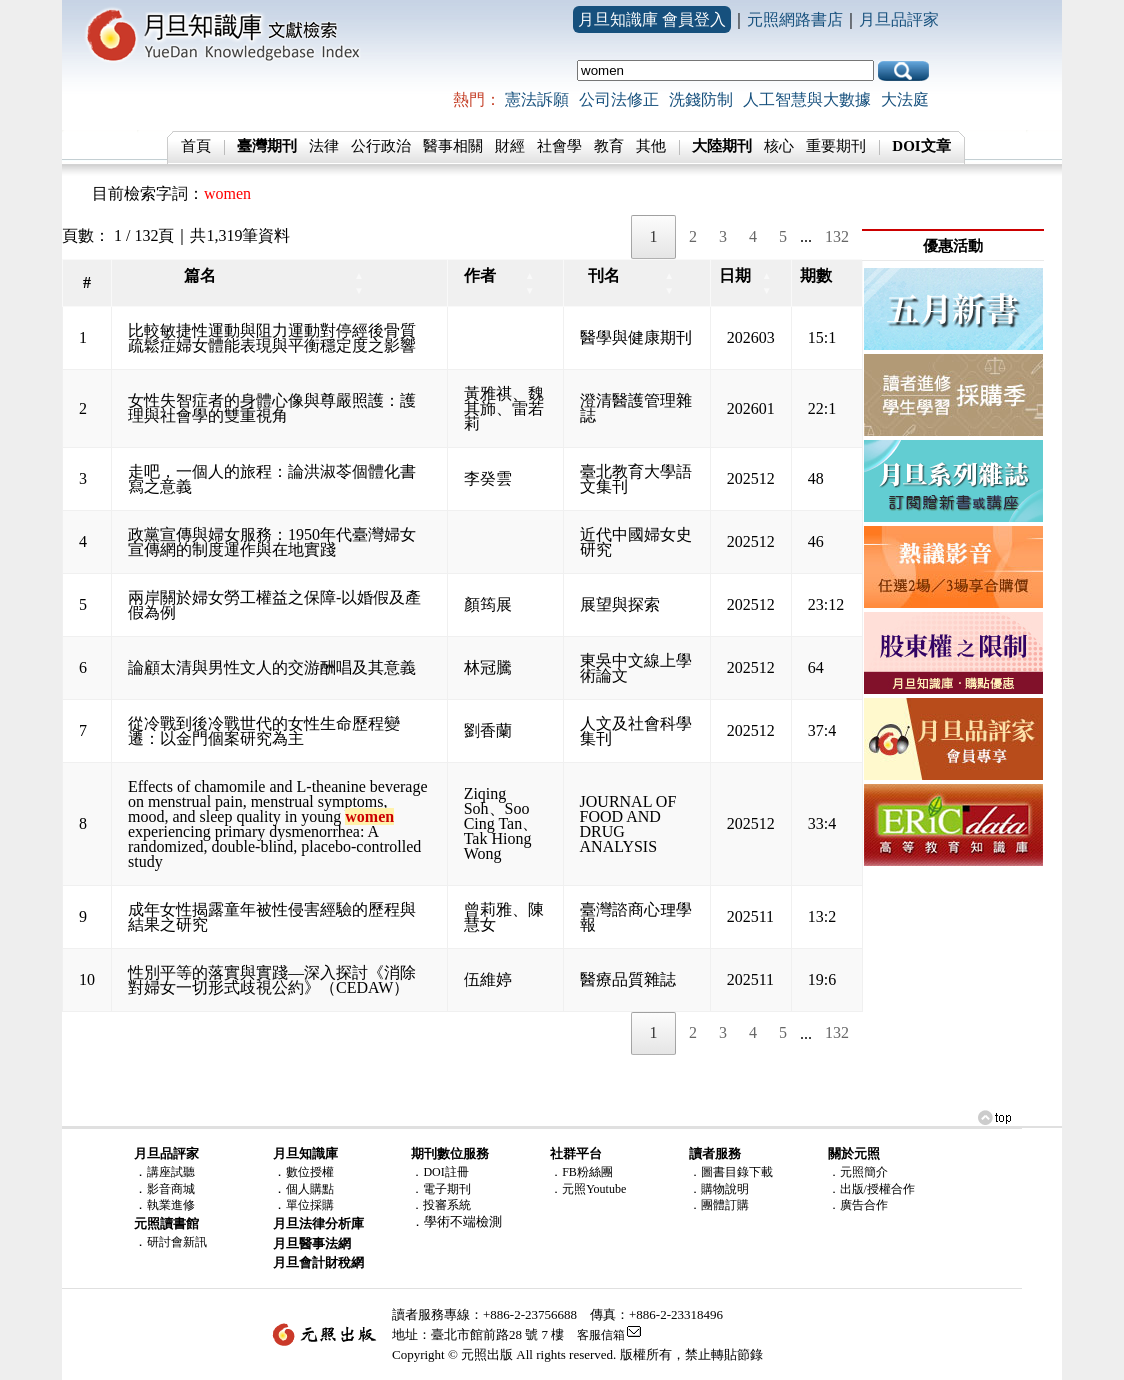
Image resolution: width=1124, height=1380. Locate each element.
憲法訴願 (537, 99)
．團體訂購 (719, 1205)
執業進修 (171, 1205)
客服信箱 (601, 1335)
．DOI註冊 (439, 1172)
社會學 (559, 146)
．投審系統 (441, 1205)
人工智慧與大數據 (807, 99)
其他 (651, 146)
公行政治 (381, 146)
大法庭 (905, 99)
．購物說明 (719, 1189)
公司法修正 (619, 99)
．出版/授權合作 (871, 1189)
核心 (779, 146)
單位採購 (310, 1205)
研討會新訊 (177, 1242)
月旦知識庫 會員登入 (652, 19)
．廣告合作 (858, 1205)
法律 (324, 146)
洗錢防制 (701, 99)
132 (837, 236)
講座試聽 (171, 1172)
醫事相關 (453, 146)
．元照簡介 (858, 1172)
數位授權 (310, 1172)
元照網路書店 (795, 19)
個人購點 (310, 1189)
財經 (510, 146)
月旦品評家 (899, 19)
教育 (609, 146)
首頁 (196, 146)
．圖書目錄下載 (731, 1172)
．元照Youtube (588, 1189)
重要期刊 (836, 146)
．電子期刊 (441, 1189)
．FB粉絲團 (581, 1172)
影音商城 (171, 1189)
